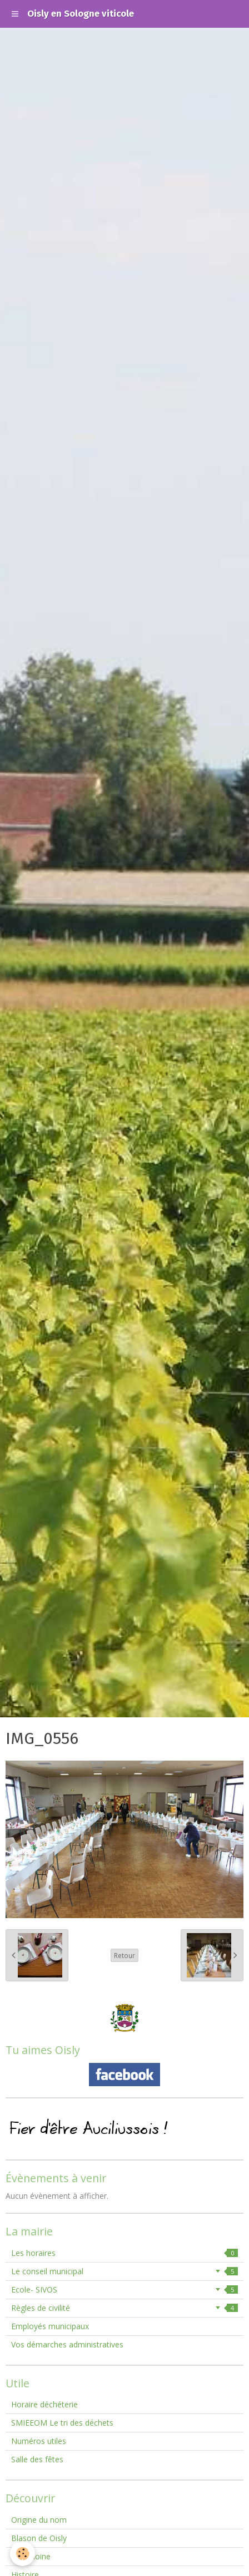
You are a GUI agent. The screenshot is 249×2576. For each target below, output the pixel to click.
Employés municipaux (50, 2326)
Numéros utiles (38, 2441)
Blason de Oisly (39, 2538)
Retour (124, 1955)
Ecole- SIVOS (124, 2289)
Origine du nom (39, 2519)
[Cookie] (22, 2553)
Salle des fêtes (37, 2459)
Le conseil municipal (124, 2271)
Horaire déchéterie (44, 2404)
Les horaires (124, 2253)
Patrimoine (31, 2556)
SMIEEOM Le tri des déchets (62, 2422)
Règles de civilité (124, 2308)
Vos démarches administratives (67, 2344)
